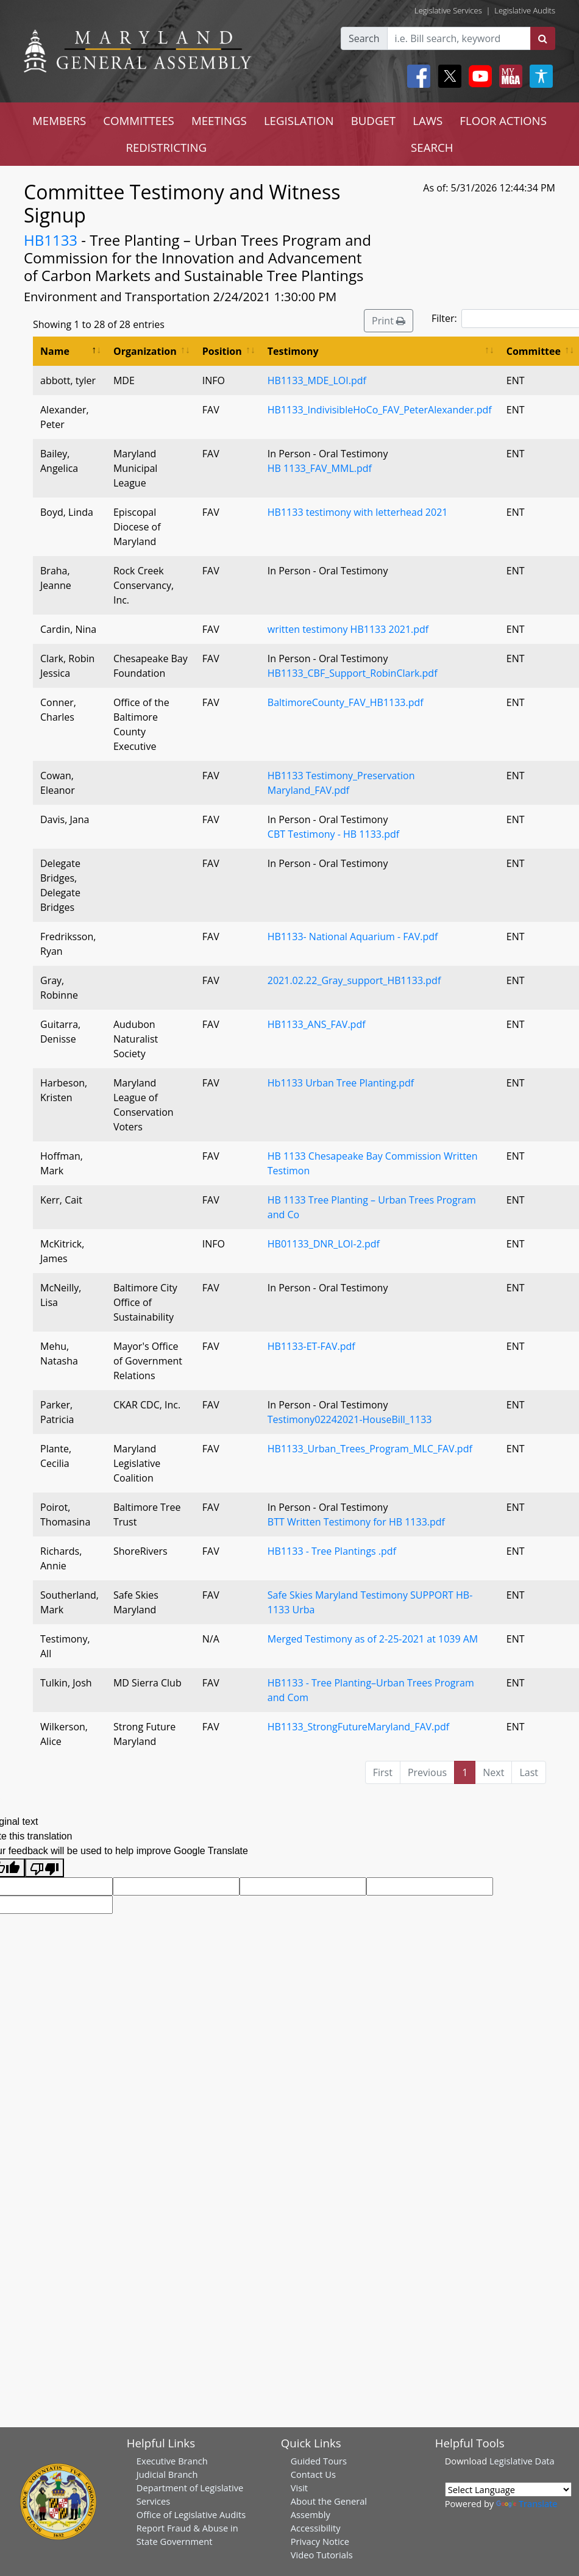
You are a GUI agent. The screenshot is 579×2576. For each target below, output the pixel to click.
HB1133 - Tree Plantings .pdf (332, 1551)
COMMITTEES (138, 120)
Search (364, 38)
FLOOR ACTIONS (503, 120)
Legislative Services (448, 10)
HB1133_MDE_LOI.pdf (317, 380)
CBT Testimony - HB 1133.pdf (333, 834)
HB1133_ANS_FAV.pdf (317, 1024)
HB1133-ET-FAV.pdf (311, 1346)
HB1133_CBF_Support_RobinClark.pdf (353, 673)
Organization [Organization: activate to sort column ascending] (145, 351)
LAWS (427, 120)
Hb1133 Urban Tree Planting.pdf (341, 1083)
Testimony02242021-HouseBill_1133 (350, 1419)
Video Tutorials (322, 2555)
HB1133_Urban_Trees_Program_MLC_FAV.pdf (370, 1448)
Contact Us (313, 2474)
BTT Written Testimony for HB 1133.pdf (356, 1522)
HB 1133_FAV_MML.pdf (320, 468)
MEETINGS (219, 120)
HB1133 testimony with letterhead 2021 (358, 512)
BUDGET (373, 120)
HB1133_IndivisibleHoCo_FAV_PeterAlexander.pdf (380, 409)
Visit (299, 2487)
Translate (526, 2503)
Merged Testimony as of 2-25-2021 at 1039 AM (373, 1639)
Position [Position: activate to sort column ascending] (222, 351)
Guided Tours (319, 2461)
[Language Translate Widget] (508, 2489)
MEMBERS (59, 120)
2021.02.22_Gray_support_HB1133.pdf (354, 980)
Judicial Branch (167, 2474)
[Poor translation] (44, 1867)
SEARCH (432, 147)
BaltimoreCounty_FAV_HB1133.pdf (346, 702)
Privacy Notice (320, 2541)
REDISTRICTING (166, 147)
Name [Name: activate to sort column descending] (54, 351)
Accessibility (316, 2528)
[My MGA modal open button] (508, 76)
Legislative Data (522, 2461)
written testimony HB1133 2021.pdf (348, 629)
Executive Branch (172, 2461)
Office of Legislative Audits (191, 2514)
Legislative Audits (524, 10)
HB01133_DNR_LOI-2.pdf (324, 1244)
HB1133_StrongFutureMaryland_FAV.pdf (358, 1726)
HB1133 (50, 240)
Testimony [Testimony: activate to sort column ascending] (293, 351)
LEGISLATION (299, 120)
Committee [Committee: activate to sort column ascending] (533, 351)
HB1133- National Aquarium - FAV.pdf (353, 936)
